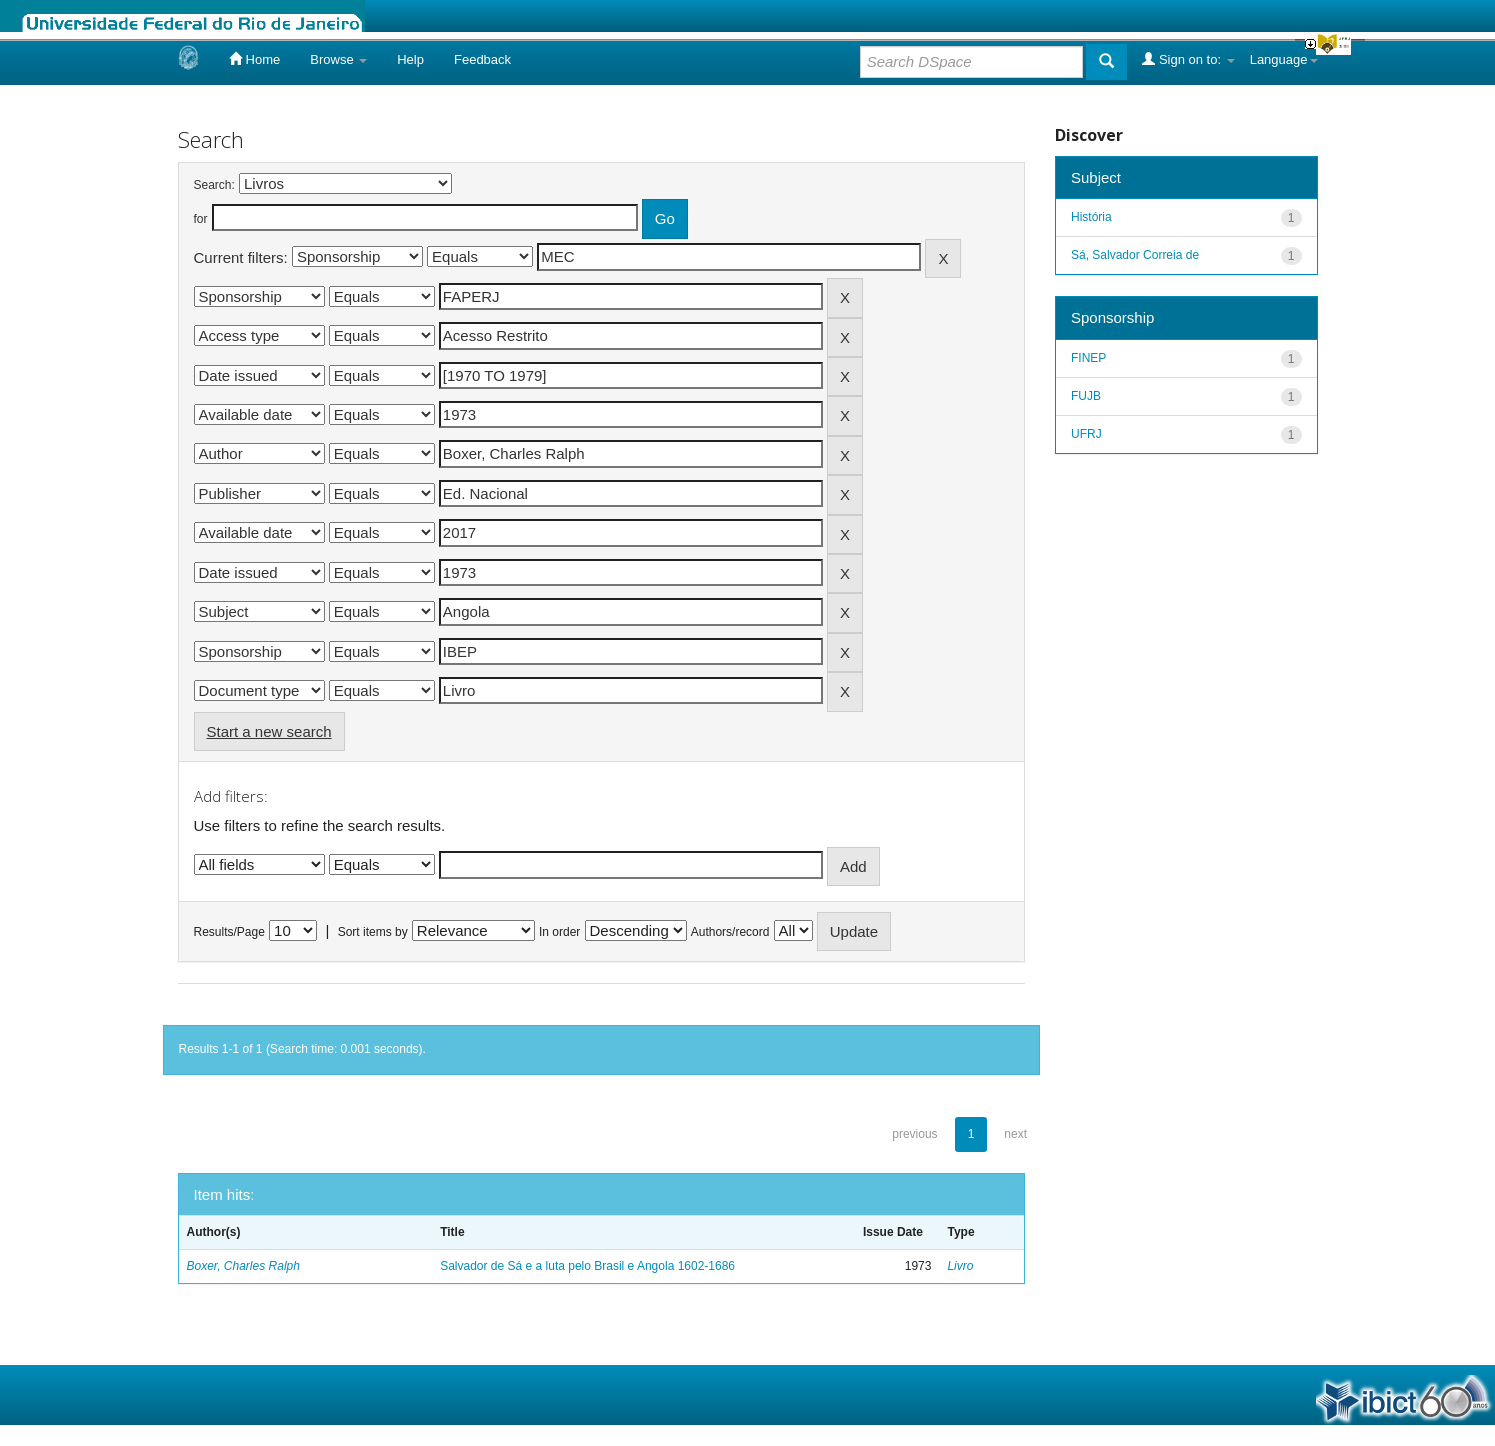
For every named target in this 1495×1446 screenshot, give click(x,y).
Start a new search (269, 731)
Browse (338, 59)
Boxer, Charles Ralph (243, 1266)
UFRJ (1086, 434)
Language (1284, 59)
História (1091, 217)
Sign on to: (1188, 59)
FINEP (1088, 358)
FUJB (1086, 396)
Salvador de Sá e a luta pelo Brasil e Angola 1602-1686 (587, 1266)
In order (559, 932)
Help (410, 59)
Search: (214, 185)
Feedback (482, 59)
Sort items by (373, 932)
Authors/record (730, 932)
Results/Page (229, 932)
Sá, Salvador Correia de (1135, 255)
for (201, 219)
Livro (960, 1266)
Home (254, 59)
